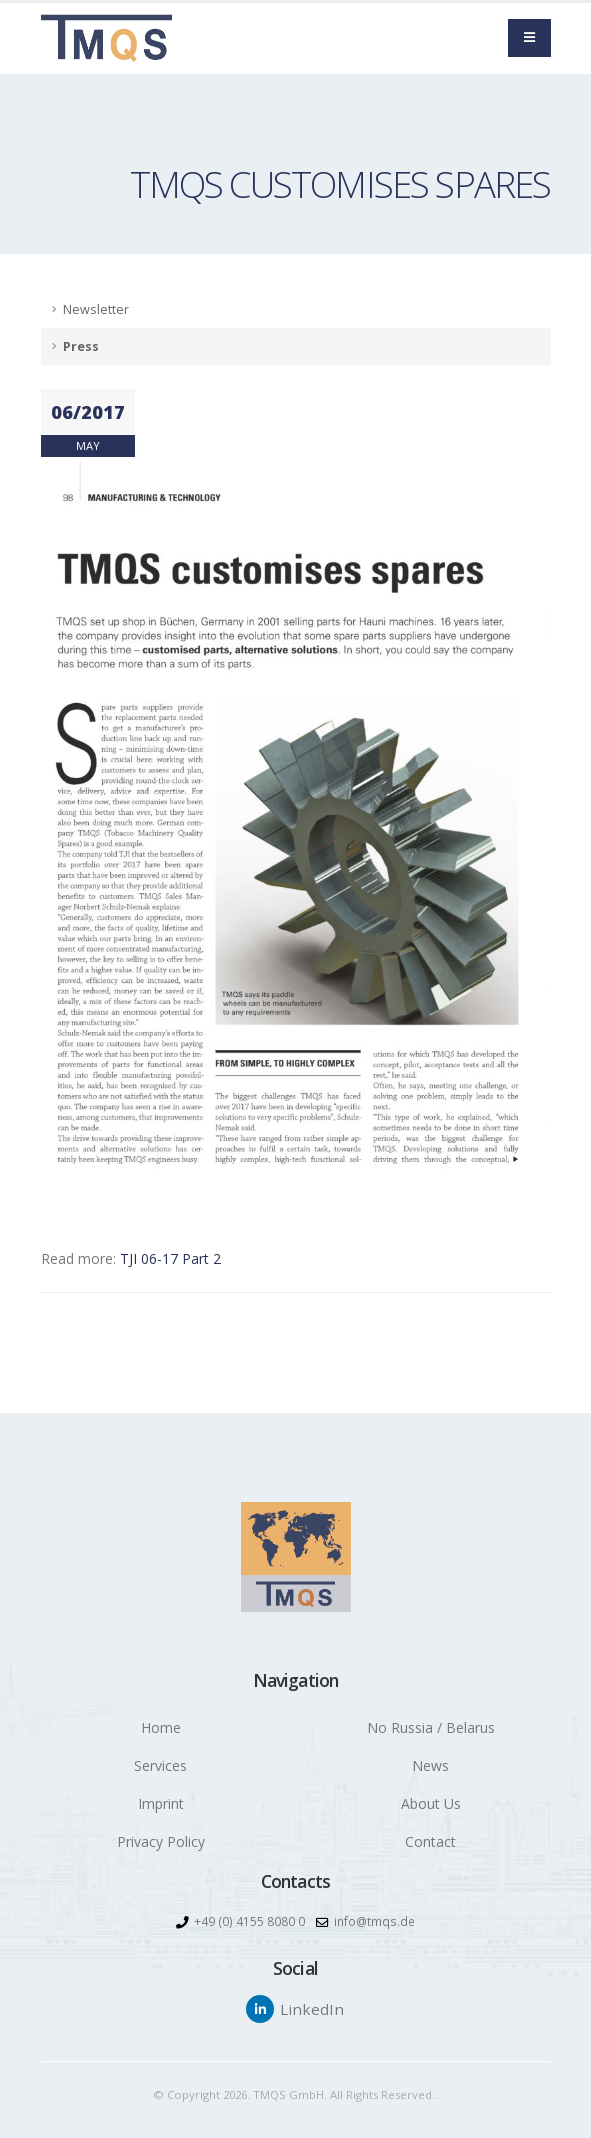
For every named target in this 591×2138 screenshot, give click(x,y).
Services (160, 1765)
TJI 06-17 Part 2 (170, 1258)
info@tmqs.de (374, 1921)
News (430, 1765)
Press (81, 346)
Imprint (161, 1803)
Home (161, 1727)
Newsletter (96, 309)
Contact (430, 1841)
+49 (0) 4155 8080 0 (248, 1921)
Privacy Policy (161, 1841)
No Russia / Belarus (431, 1727)
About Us (431, 1803)
